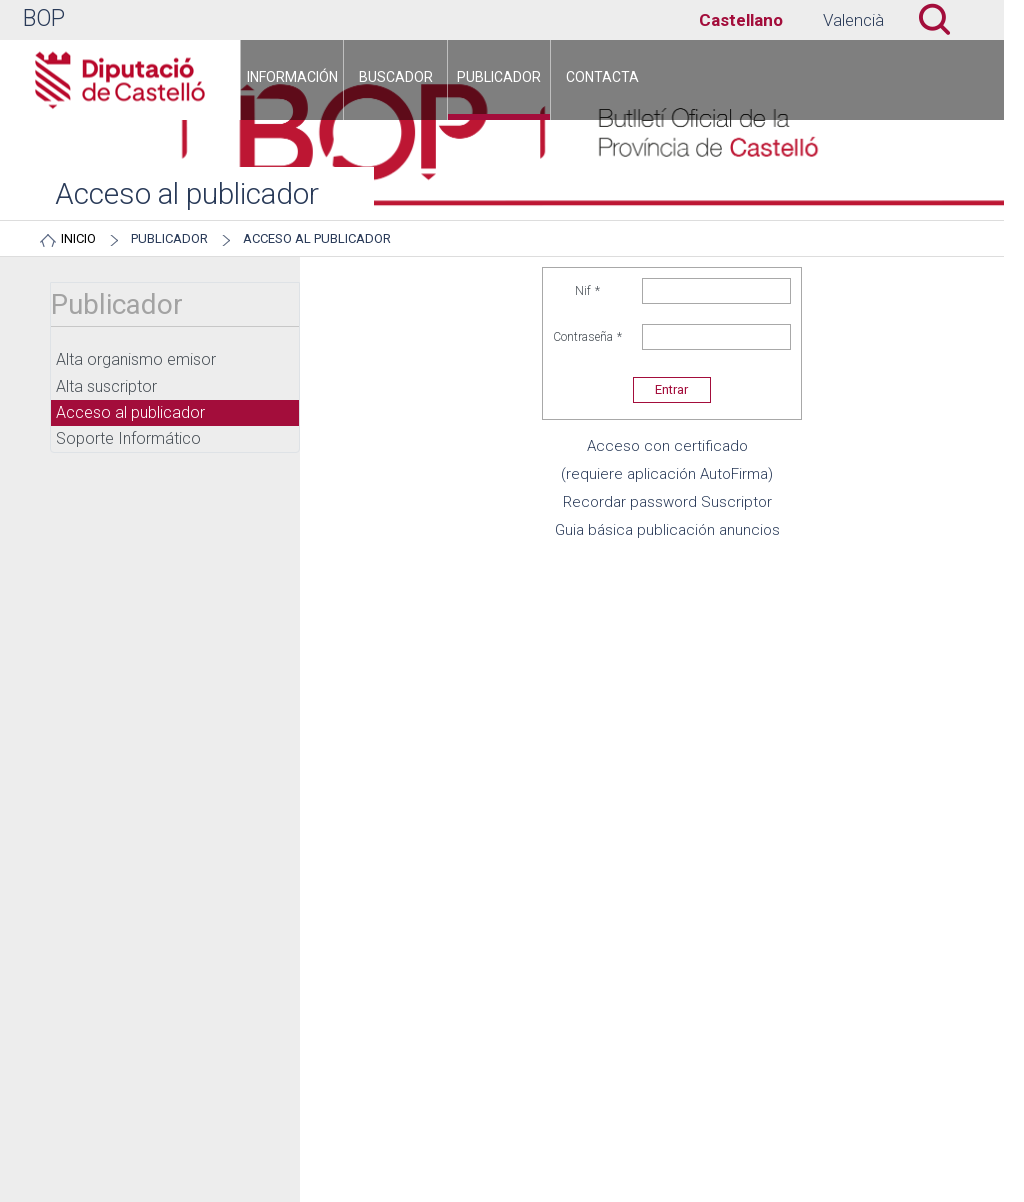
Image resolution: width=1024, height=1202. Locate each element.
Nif (588, 291)
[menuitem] (292, 80)
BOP (44, 18)
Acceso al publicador (317, 238)
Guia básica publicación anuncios (667, 530)
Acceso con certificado (667, 446)
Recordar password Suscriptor (667, 502)
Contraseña (588, 337)
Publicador (169, 238)
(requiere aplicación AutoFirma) (667, 474)
